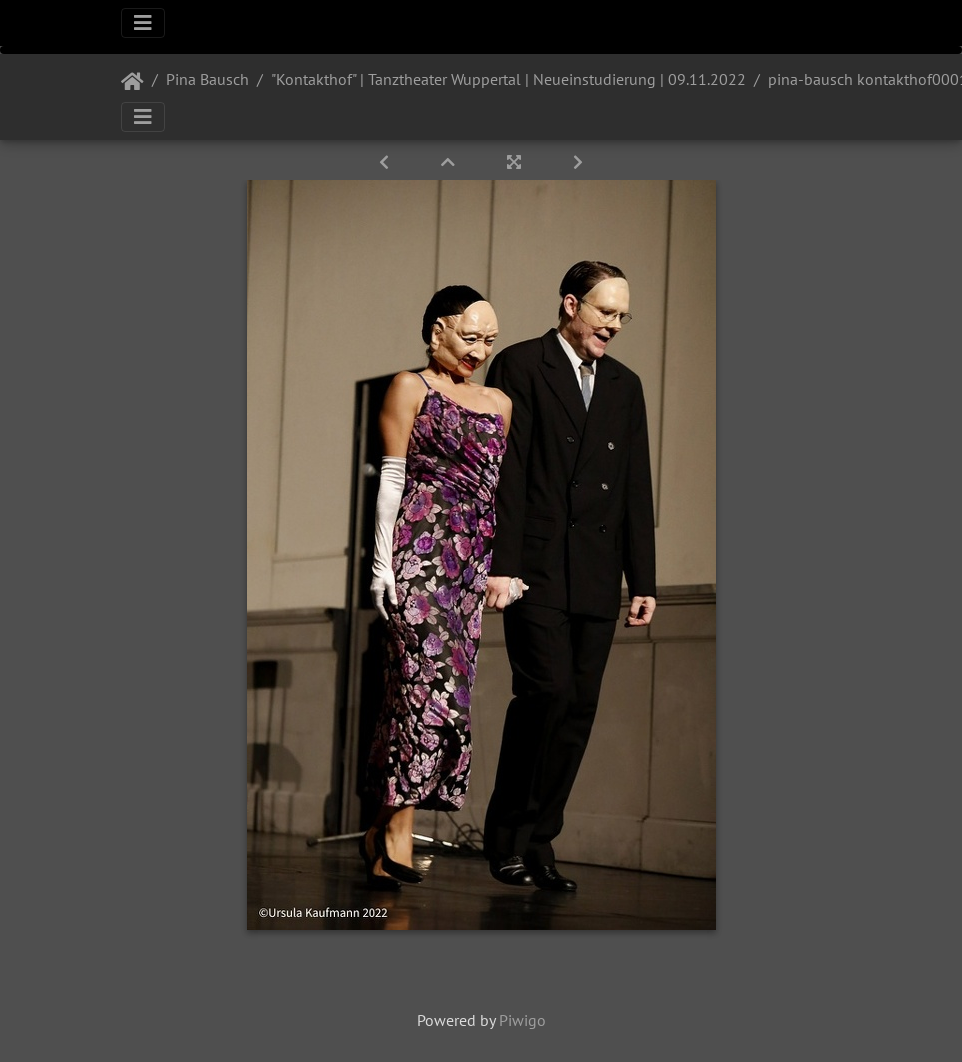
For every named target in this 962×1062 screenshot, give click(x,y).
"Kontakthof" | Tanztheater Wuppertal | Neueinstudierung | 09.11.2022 (508, 79)
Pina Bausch (207, 79)
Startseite (132, 82)
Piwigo (522, 1020)
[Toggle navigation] (143, 23)
